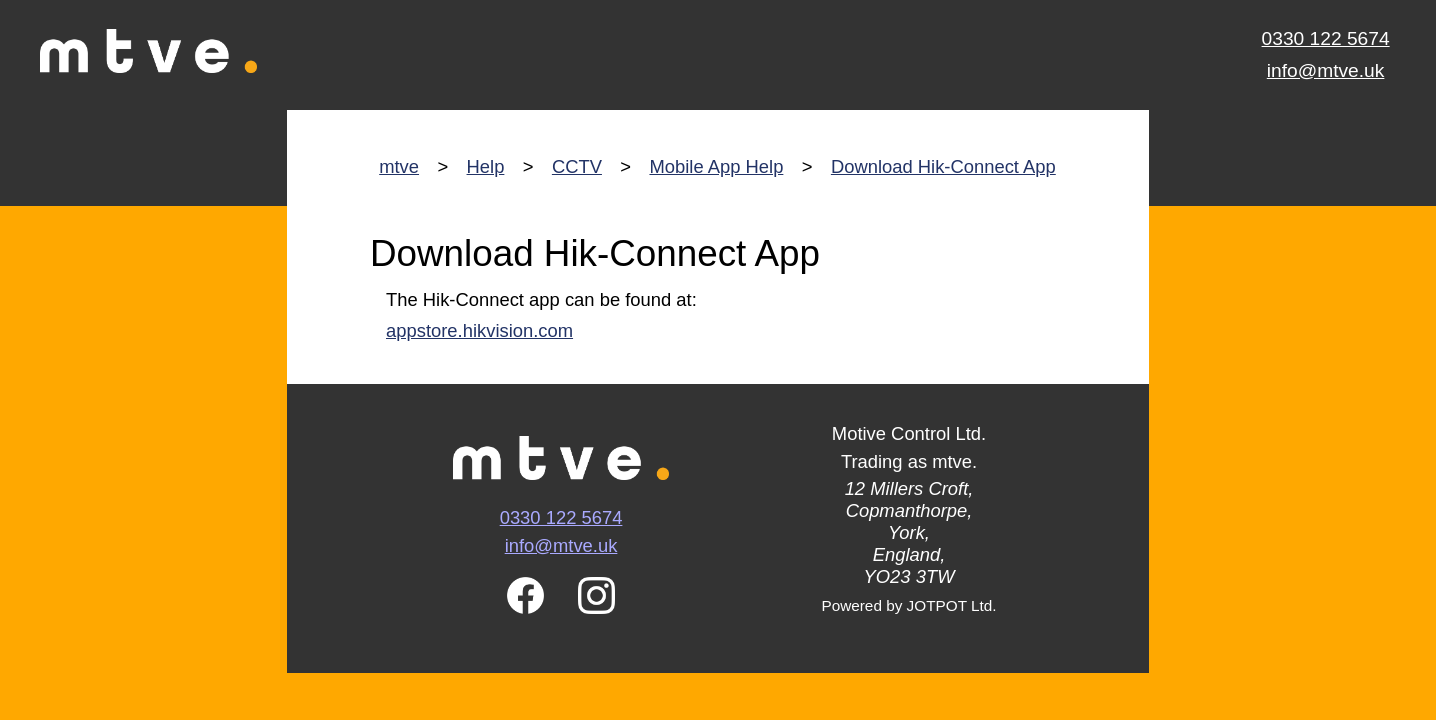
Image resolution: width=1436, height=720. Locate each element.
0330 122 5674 (1326, 38)
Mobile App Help (716, 166)
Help (486, 166)
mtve (399, 166)
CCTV (577, 166)
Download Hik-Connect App (943, 166)
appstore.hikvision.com (479, 330)
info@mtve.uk (1326, 70)
